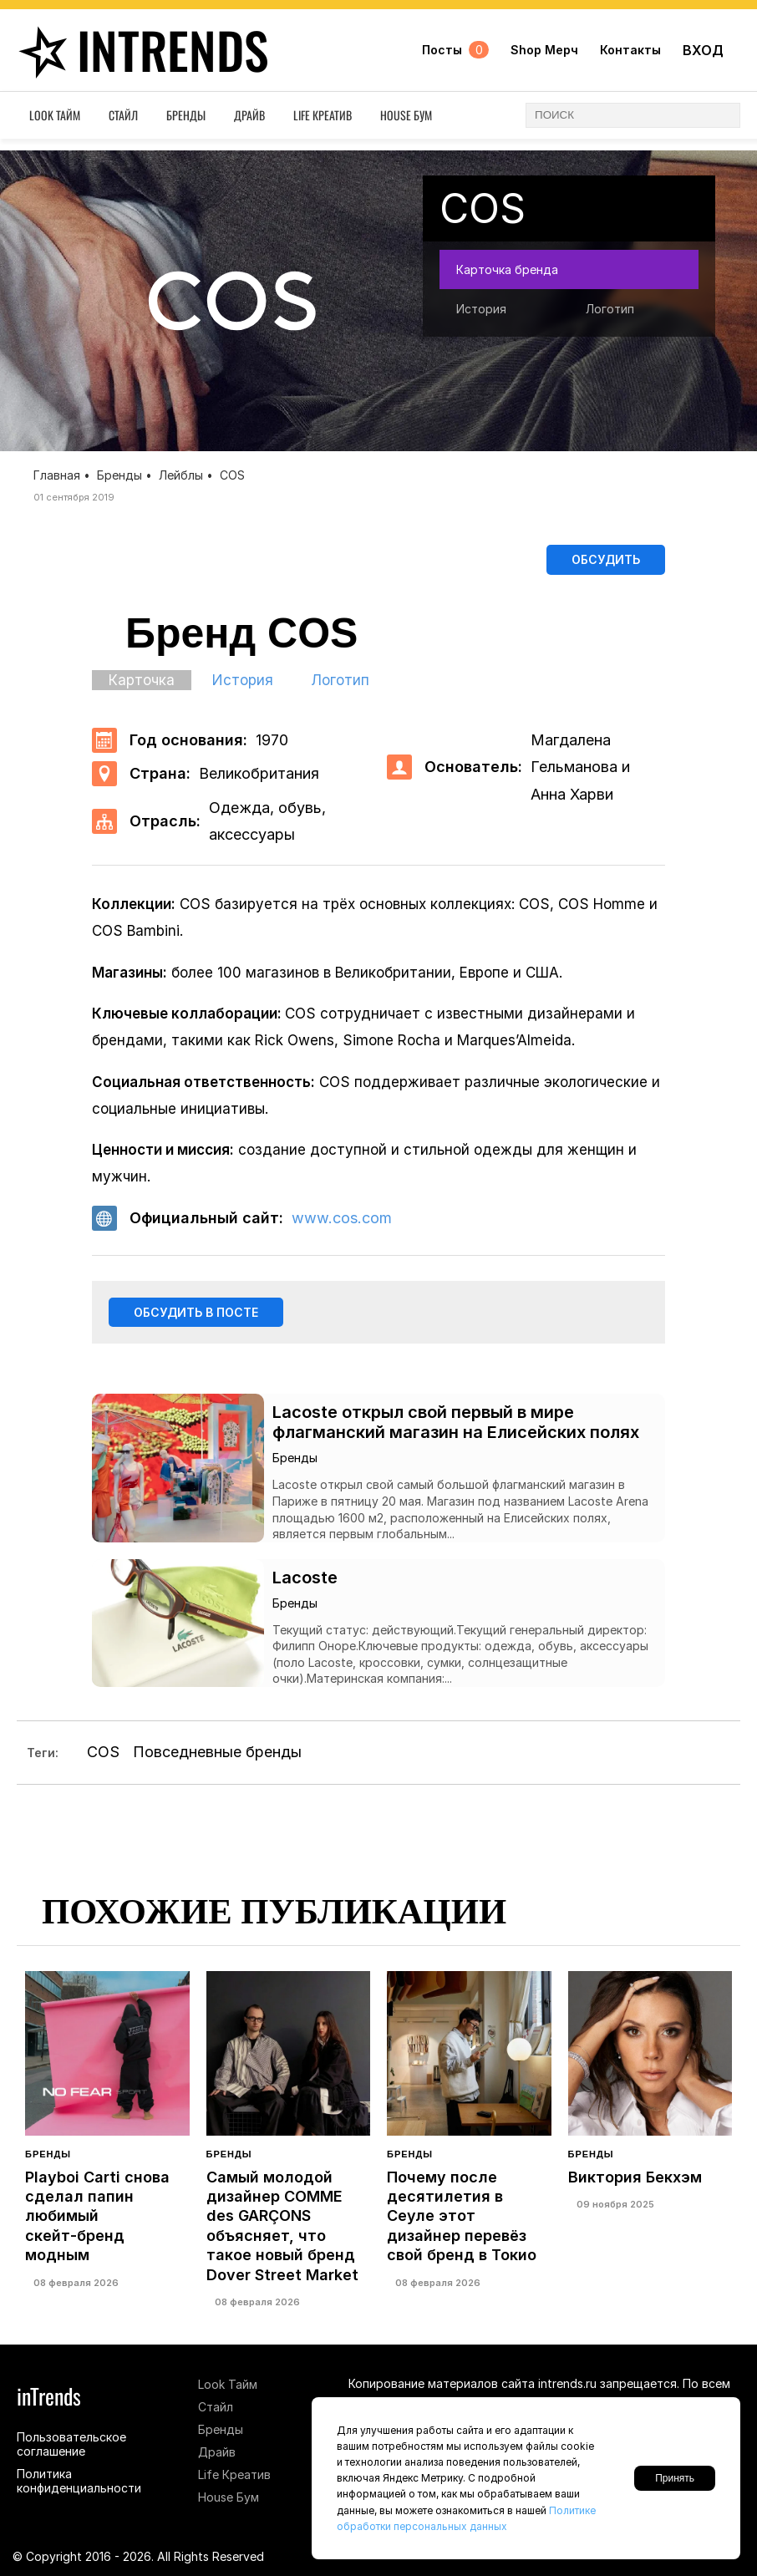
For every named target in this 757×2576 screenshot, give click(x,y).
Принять (674, 2478)
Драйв (249, 119)
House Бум (406, 119)
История (481, 309)
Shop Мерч (544, 52)
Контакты (630, 52)
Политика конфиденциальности (79, 2481)
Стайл (123, 119)
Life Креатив (322, 119)
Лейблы (181, 475)
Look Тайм (54, 119)
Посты (455, 52)
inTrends (142, 52)
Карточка (142, 682)
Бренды (186, 119)
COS (103, 1757)
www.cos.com (342, 1220)
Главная (56, 475)
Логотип (610, 309)
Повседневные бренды (217, 1757)
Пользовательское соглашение (71, 2444)
